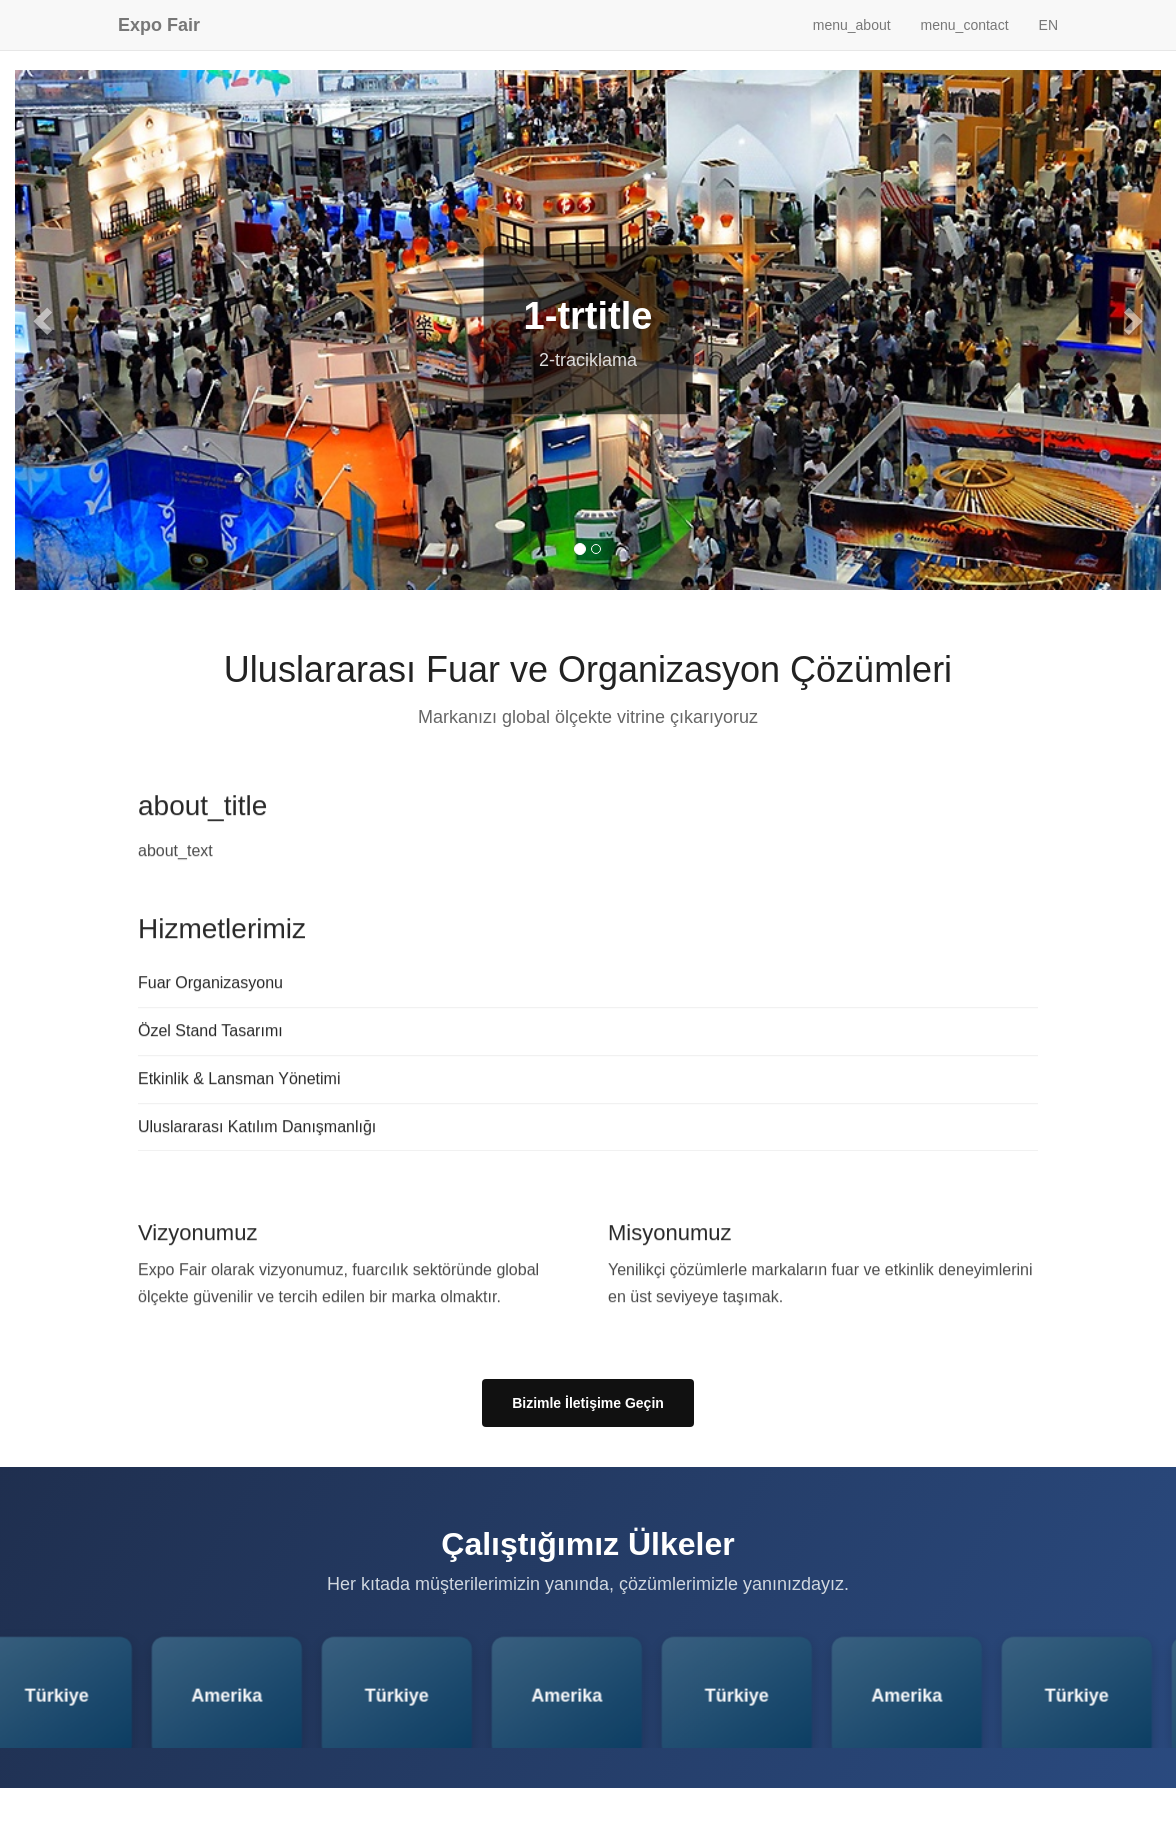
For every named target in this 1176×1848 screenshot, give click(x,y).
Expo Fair (159, 25)
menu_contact (965, 25)
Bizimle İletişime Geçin (588, 1403)
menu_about (852, 25)
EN (1048, 25)
